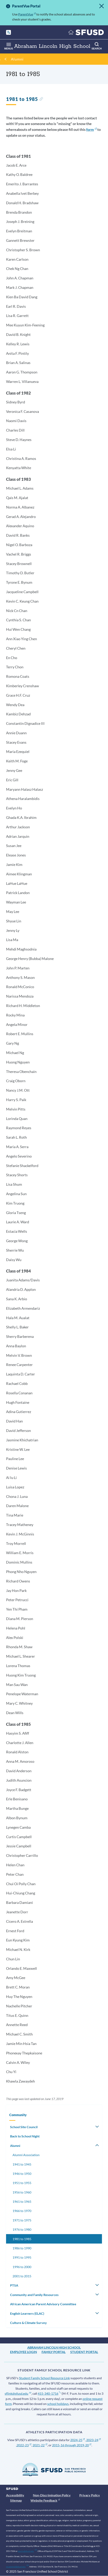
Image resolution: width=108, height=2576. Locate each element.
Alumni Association (26, 2155)
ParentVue (27, 14)
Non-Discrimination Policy (52, 2495)
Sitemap (16, 2500)
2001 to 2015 (22, 2276)
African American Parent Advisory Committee (43, 2304)
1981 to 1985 (22, 2239)
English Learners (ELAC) (27, 2313)
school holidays (58, 2404)
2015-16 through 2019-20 (71, 2445)
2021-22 (40, 2445)
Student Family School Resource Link (44, 2378)
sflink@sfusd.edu (18, 2393)
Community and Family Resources (34, 2295)
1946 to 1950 (22, 2173)
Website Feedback (45, 2500)
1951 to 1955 (22, 2183)
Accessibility (15, 2495)
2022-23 (24, 2445)
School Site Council (24, 2127)
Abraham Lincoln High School (54, 2347)
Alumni (17, 59)
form (91, 129)
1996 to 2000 (22, 2267)
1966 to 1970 (22, 2211)
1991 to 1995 (22, 2257)
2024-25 (77, 2440)
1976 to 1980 (22, 2229)
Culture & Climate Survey (28, 2323)
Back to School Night (25, 2136)
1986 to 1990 (22, 2248)
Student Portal (84, 2352)
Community (18, 2115)
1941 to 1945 (22, 2164)
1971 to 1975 (22, 2220)
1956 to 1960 (22, 2192)
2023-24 (93, 2440)
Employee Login (23, 2352)
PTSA (14, 2285)
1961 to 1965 (22, 2201)
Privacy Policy (89, 2495)
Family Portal (54, 2352)
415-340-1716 (49, 2393)
